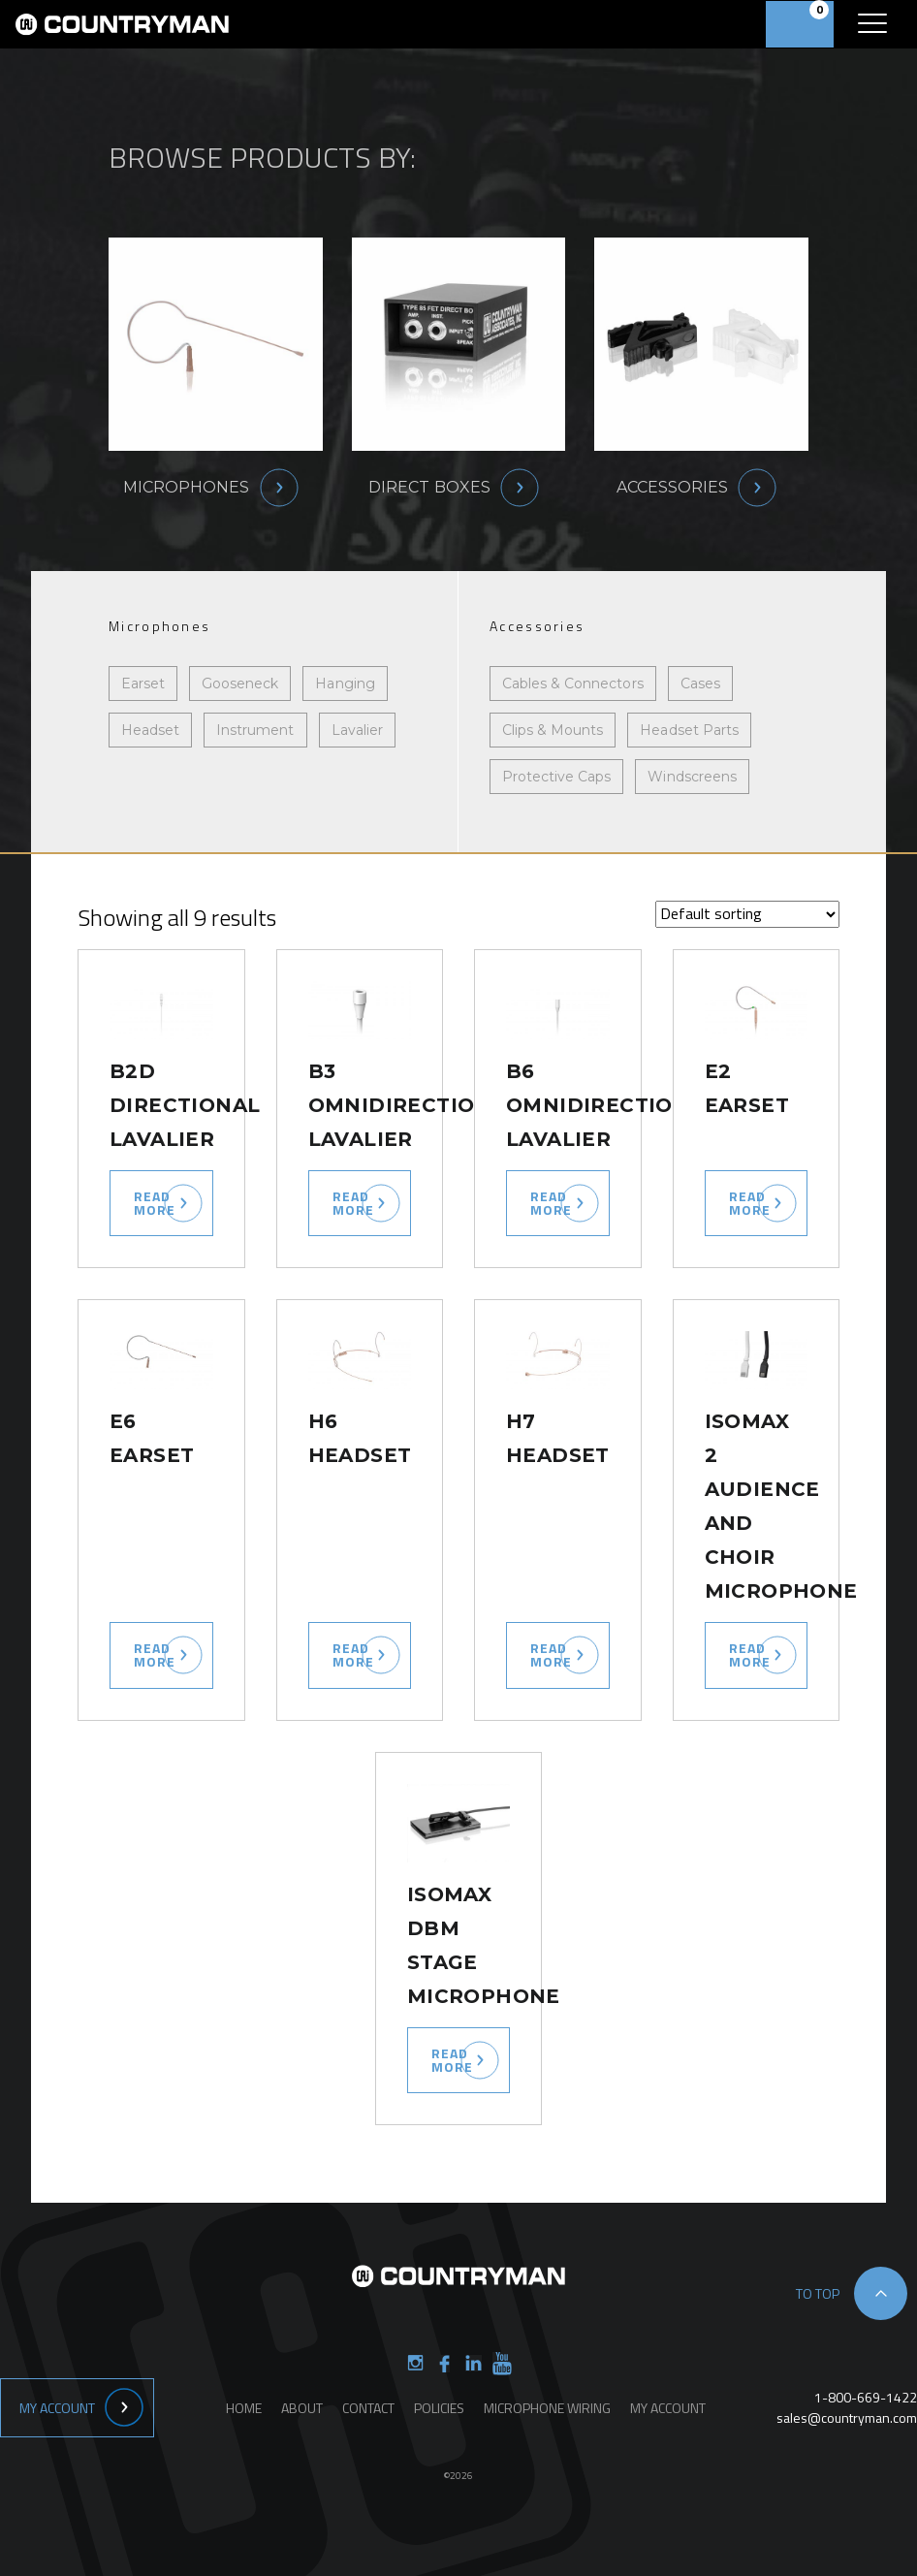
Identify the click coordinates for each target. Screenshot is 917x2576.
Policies (439, 2408)
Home (244, 2408)
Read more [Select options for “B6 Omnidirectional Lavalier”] (551, 1203)
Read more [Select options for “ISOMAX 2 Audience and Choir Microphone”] (750, 1654)
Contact (368, 2408)
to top (817, 2293)
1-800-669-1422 (865, 2397)
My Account (57, 2408)
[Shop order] (747, 914)
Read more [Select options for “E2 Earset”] (750, 1203)
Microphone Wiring (547, 2408)
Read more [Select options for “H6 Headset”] (353, 1654)
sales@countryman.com (846, 2417)
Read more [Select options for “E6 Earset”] (154, 1654)
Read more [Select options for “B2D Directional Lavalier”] (154, 1203)
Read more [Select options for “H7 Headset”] (551, 1654)
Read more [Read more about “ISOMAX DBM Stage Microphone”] (452, 2060)
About (302, 2408)
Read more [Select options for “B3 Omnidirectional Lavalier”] (353, 1203)
